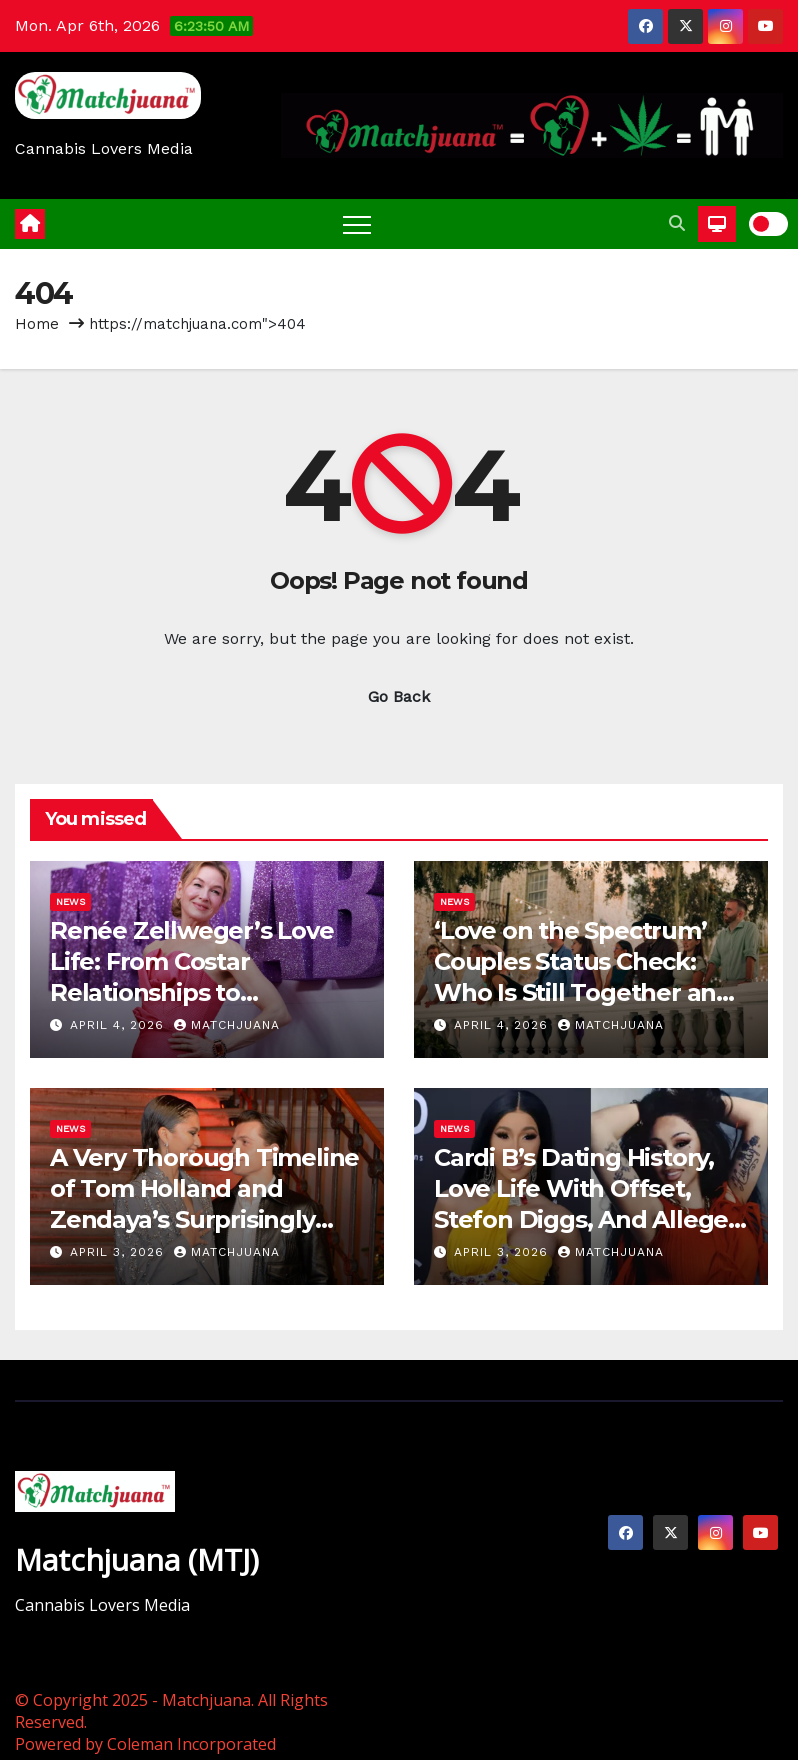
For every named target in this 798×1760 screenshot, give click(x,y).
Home (37, 324)
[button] (677, 223)
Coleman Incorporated (191, 1744)
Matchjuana (227, 1025)
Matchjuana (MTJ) (137, 1559)
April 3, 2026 (119, 1252)
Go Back (399, 696)
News (70, 901)
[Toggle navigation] (357, 224)
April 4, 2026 (119, 1025)
